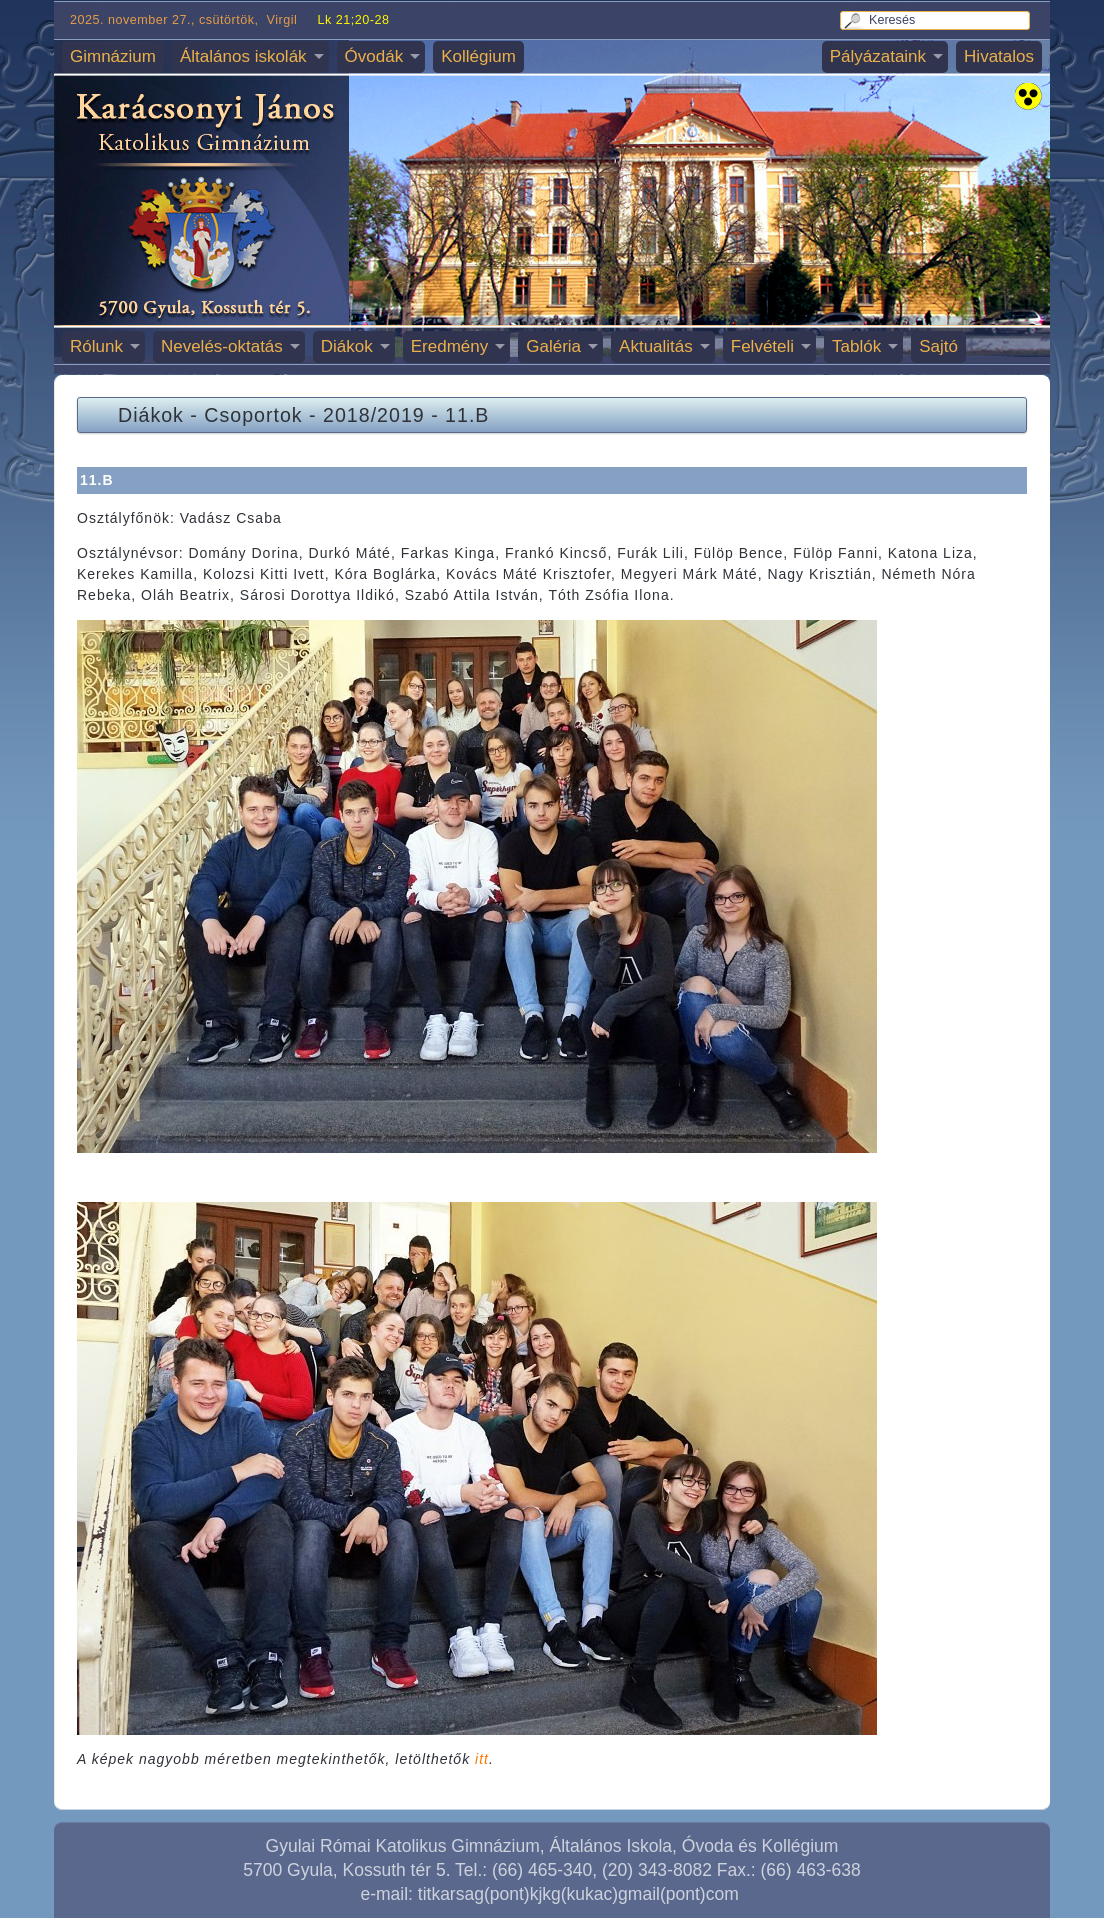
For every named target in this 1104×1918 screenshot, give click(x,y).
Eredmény (449, 346)
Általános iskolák (243, 56)
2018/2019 (374, 415)
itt (482, 1759)
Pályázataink (878, 56)
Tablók (856, 346)
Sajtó (938, 346)
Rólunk (96, 346)
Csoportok (253, 415)
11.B (467, 415)
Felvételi (762, 346)
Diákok (347, 346)
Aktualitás (656, 346)
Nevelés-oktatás (222, 346)
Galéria (553, 346)
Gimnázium (113, 56)
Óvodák (374, 56)
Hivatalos (999, 56)
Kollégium (478, 56)
